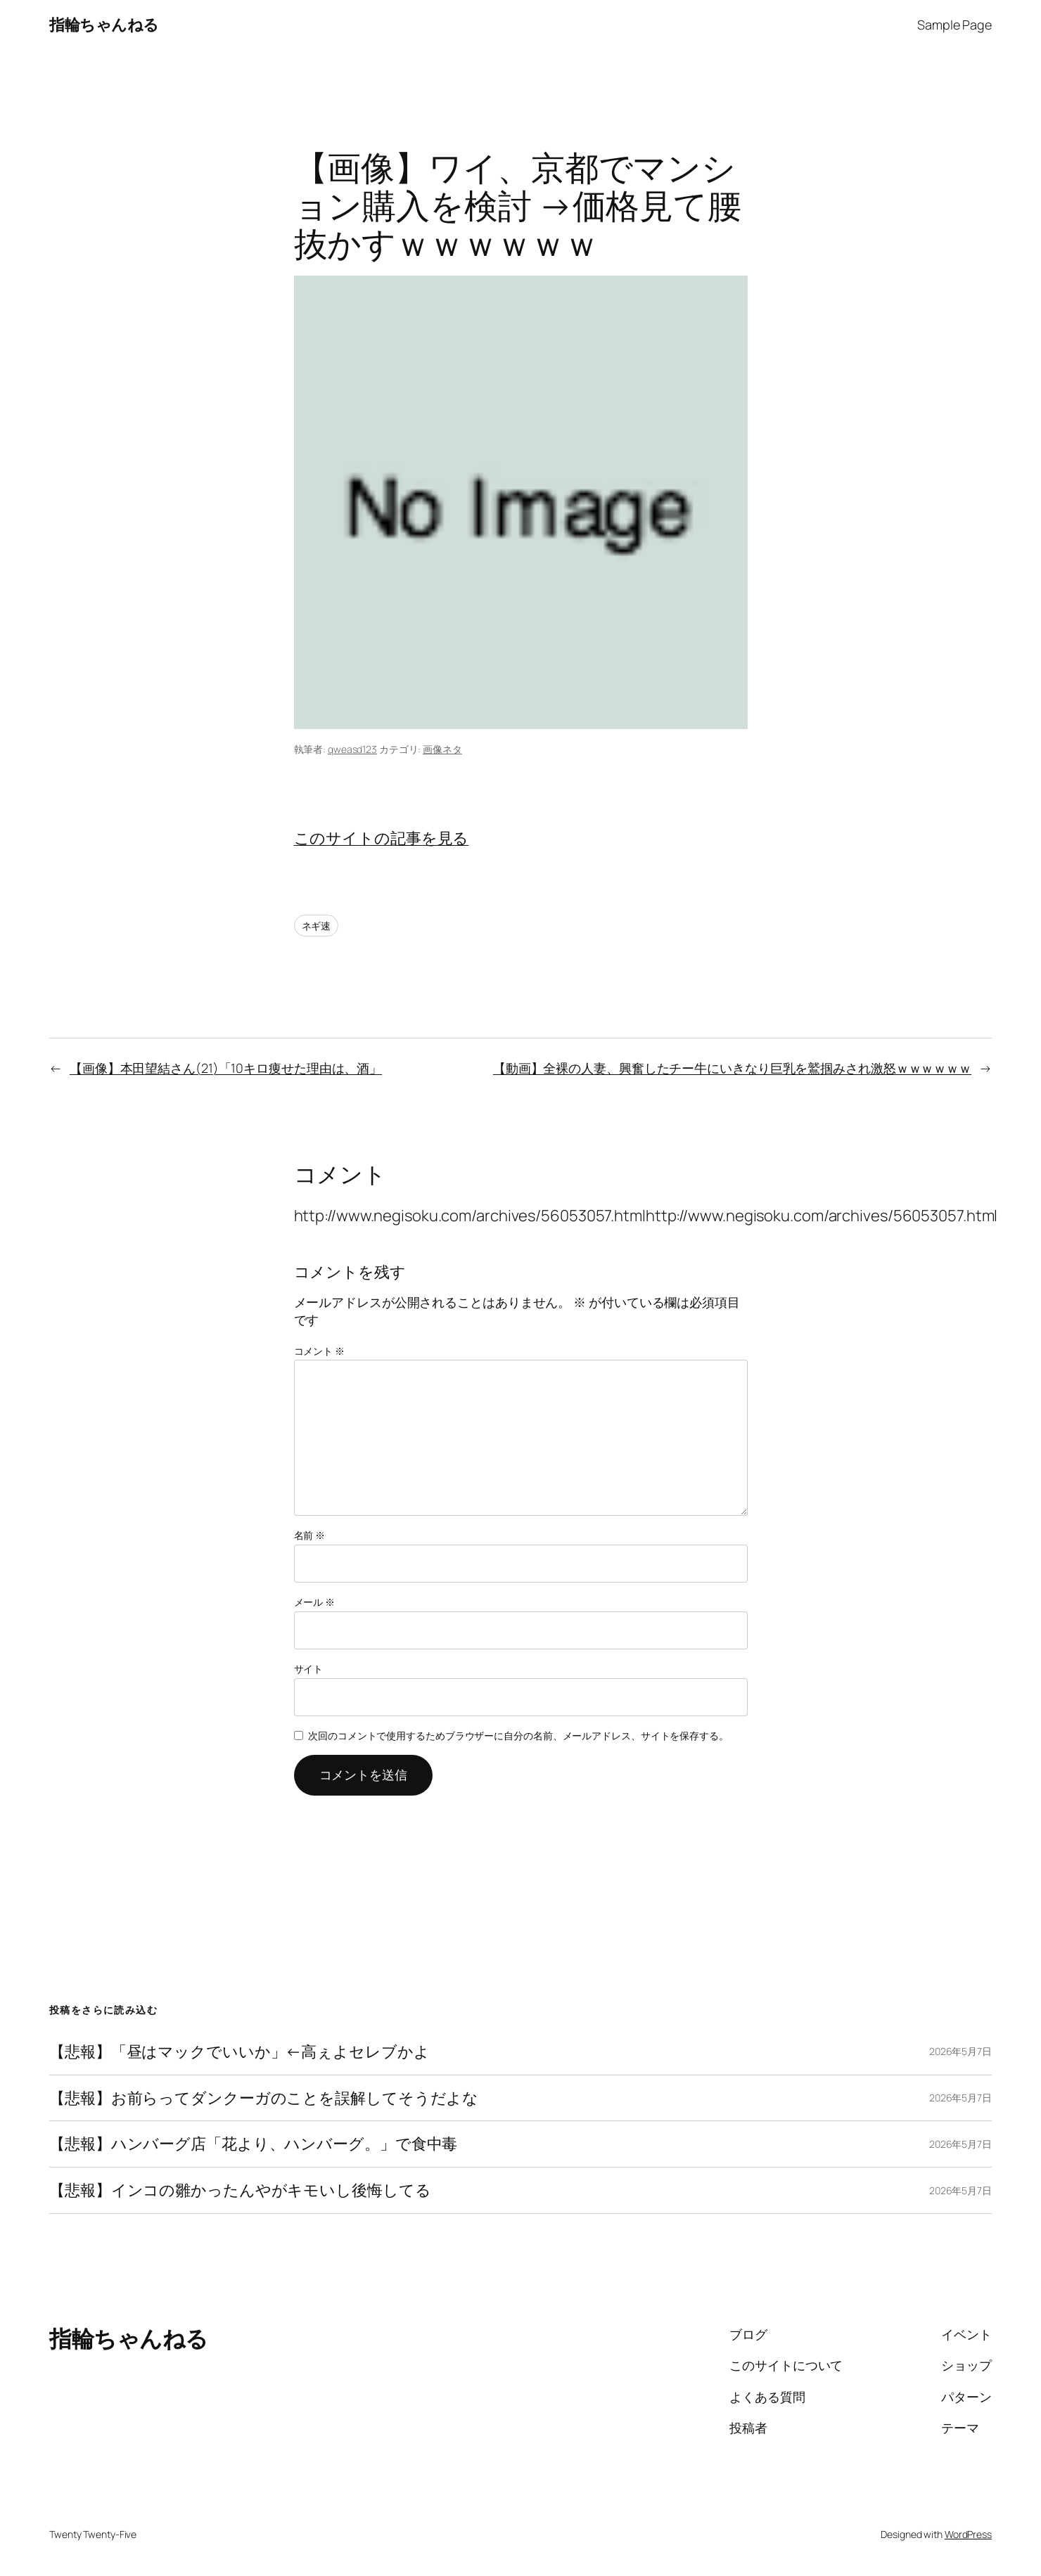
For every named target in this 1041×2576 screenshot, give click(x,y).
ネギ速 (316, 925)
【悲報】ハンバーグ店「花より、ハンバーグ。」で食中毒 (253, 2144)
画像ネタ (442, 749)
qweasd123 (352, 749)
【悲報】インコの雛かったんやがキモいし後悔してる (240, 2190)
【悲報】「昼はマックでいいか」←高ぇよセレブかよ (239, 2052)
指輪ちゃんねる (104, 24)
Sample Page (954, 24)
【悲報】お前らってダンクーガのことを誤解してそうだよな (263, 2098)
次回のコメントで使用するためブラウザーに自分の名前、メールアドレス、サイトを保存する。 (518, 1735)
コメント (319, 1351)
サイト (309, 1668)
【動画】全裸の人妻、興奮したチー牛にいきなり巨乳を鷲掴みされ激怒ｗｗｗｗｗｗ (732, 1068)
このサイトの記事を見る (381, 838)
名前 (310, 1535)
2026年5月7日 (960, 2051)
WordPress (968, 2534)
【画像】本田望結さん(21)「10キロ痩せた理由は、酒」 (226, 1068)
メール (315, 1602)
